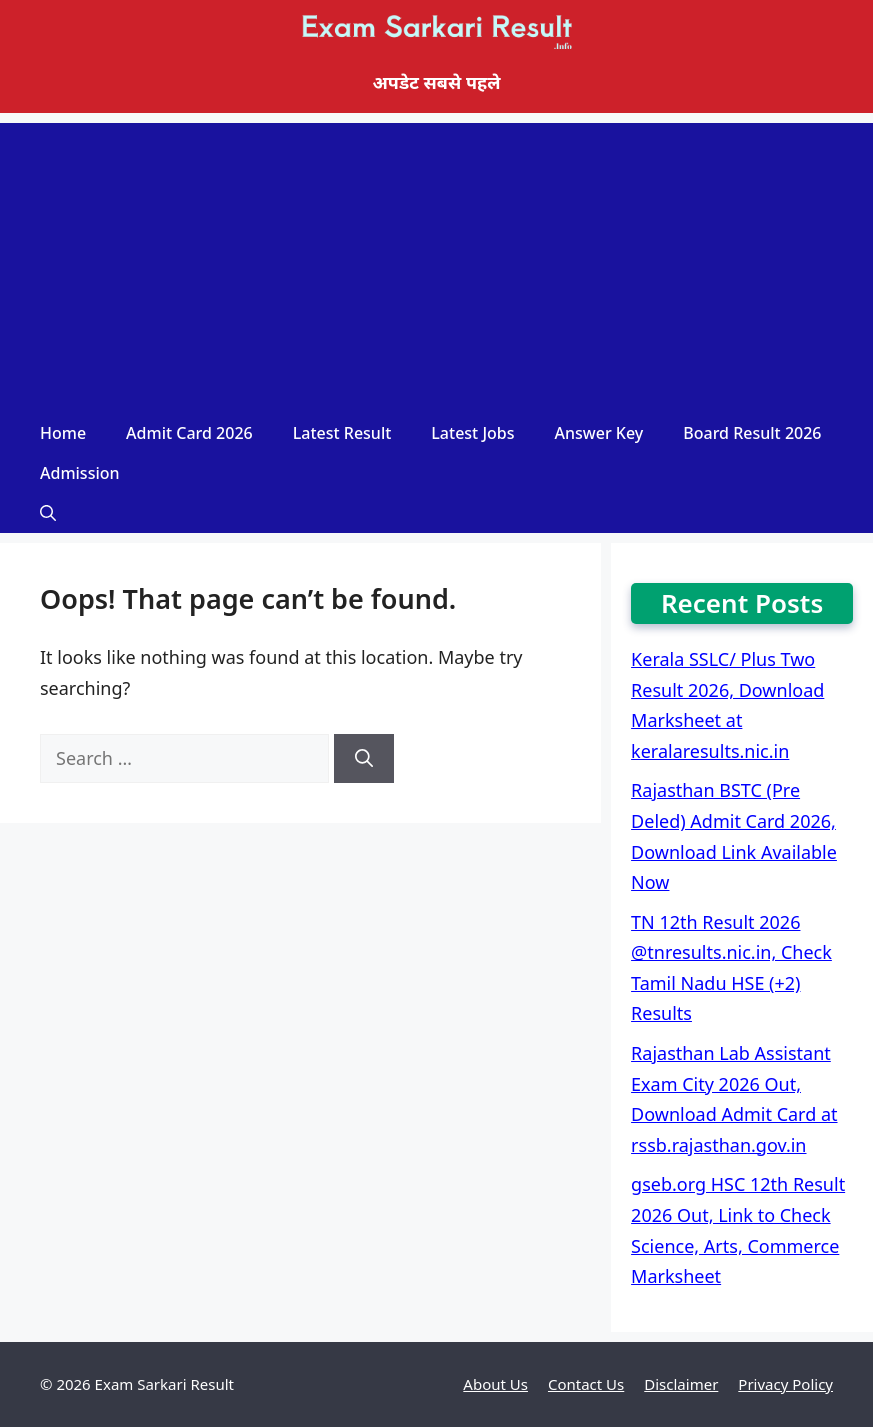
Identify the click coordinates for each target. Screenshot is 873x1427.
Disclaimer (681, 1384)
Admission (80, 473)
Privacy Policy (785, 1384)
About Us (495, 1384)
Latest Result (342, 433)
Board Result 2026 (752, 433)
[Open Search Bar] (48, 513)
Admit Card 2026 (189, 433)
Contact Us (586, 1384)
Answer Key (599, 433)
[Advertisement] (436, 263)
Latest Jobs (472, 433)
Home (63, 433)
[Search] (364, 758)
